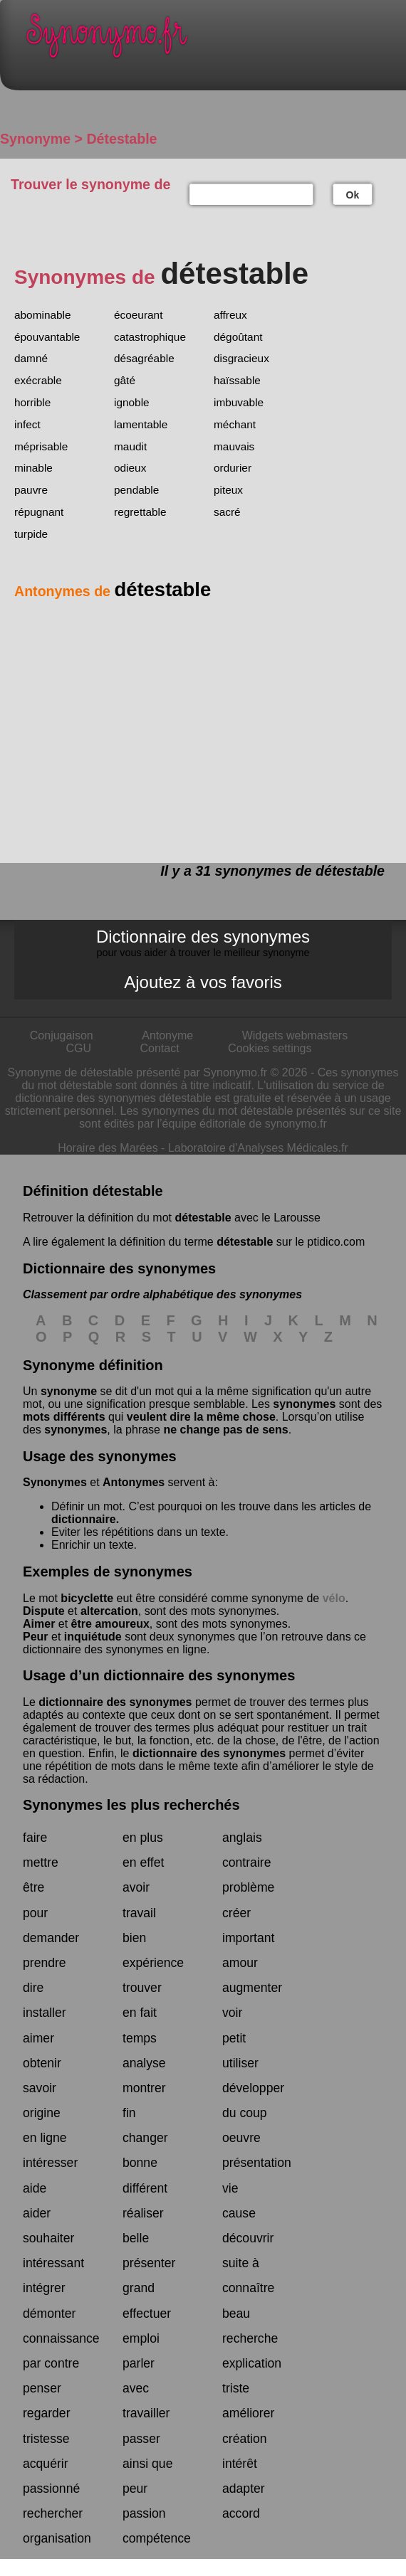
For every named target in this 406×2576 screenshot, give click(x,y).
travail (139, 1913)
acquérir (45, 2463)
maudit (130, 446)
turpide (31, 534)
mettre (40, 1862)
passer (141, 2439)
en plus (143, 1837)
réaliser (143, 2213)
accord (241, 2513)
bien (134, 1938)
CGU (79, 1048)
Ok (353, 195)
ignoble (132, 402)
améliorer (248, 2413)
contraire (246, 1862)
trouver (142, 1988)
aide (34, 2188)
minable (33, 468)
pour (35, 1913)
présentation (256, 2163)
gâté (124, 380)
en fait (140, 2012)
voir (232, 2012)
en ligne (45, 2138)
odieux (130, 468)
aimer (38, 2038)
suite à (240, 2263)
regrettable (140, 512)
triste (235, 2388)
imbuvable (239, 402)
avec (136, 2388)
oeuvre (241, 2138)
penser (42, 2388)
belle (136, 2238)
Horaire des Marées (108, 1148)
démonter (49, 2313)
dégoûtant (238, 337)
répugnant (38, 512)
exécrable (38, 380)
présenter (149, 2263)
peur (135, 2488)
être (33, 1887)
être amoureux (110, 1624)
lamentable (140, 424)
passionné (51, 2488)
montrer (144, 2088)
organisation (57, 2538)
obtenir (42, 2063)
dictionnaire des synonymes (115, 1702)
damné (31, 358)
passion (144, 2513)
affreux (230, 315)
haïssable (237, 380)
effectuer (147, 2313)
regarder (47, 2413)
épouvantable (47, 337)
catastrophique (150, 337)
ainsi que (147, 2463)
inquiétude (93, 1637)
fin (129, 2113)
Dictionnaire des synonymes (203, 942)
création (244, 2439)
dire (33, 1988)
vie (230, 2188)
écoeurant (138, 315)
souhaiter (48, 2238)
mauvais (234, 446)
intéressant (53, 2263)
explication (251, 2363)
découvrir (248, 2238)
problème (248, 1887)
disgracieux (241, 358)
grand (139, 2288)
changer (145, 2138)
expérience (153, 1963)
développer (253, 2088)
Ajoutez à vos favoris (202, 982)
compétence (157, 2538)
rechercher (53, 2513)
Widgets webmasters (295, 1035)
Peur (35, 1637)
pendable (136, 490)
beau (236, 2313)
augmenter (252, 1988)
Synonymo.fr (213, 39)
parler (139, 2363)
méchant (235, 424)
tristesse (46, 2439)
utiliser (240, 2063)
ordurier (232, 468)
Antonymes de (112, 591)
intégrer (44, 2288)
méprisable (41, 446)
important (248, 1938)
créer (236, 1913)
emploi (141, 2338)
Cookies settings (269, 1048)
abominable (42, 315)
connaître (248, 2288)
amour (240, 1963)
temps (140, 2038)
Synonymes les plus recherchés (131, 1805)
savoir (39, 2088)
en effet (143, 1862)
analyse (144, 2063)
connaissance (61, 2338)
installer (44, 2012)
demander (51, 1938)
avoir (136, 1887)
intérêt (239, 2463)
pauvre (31, 490)
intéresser (50, 2163)
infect (27, 424)
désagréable (144, 358)
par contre (51, 2363)
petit (234, 2038)
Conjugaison (61, 1035)
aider (37, 2213)
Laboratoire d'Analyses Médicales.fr (258, 1148)
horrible (32, 402)
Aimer (39, 1624)
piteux (228, 490)
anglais (242, 1837)
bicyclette (87, 1598)
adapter (243, 2488)
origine (42, 2113)
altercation (109, 1611)
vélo (334, 1598)
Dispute (44, 1611)
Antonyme (167, 1035)
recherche (250, 2338)
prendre (44, 1963)
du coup (244, 2113)
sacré (227, 512)
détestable (203, 1218)
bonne (140, 2163)
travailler (146, 2413)
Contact (159, 1048)
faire (35, 1837)
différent (145, 2188)
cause (239, 2213)
